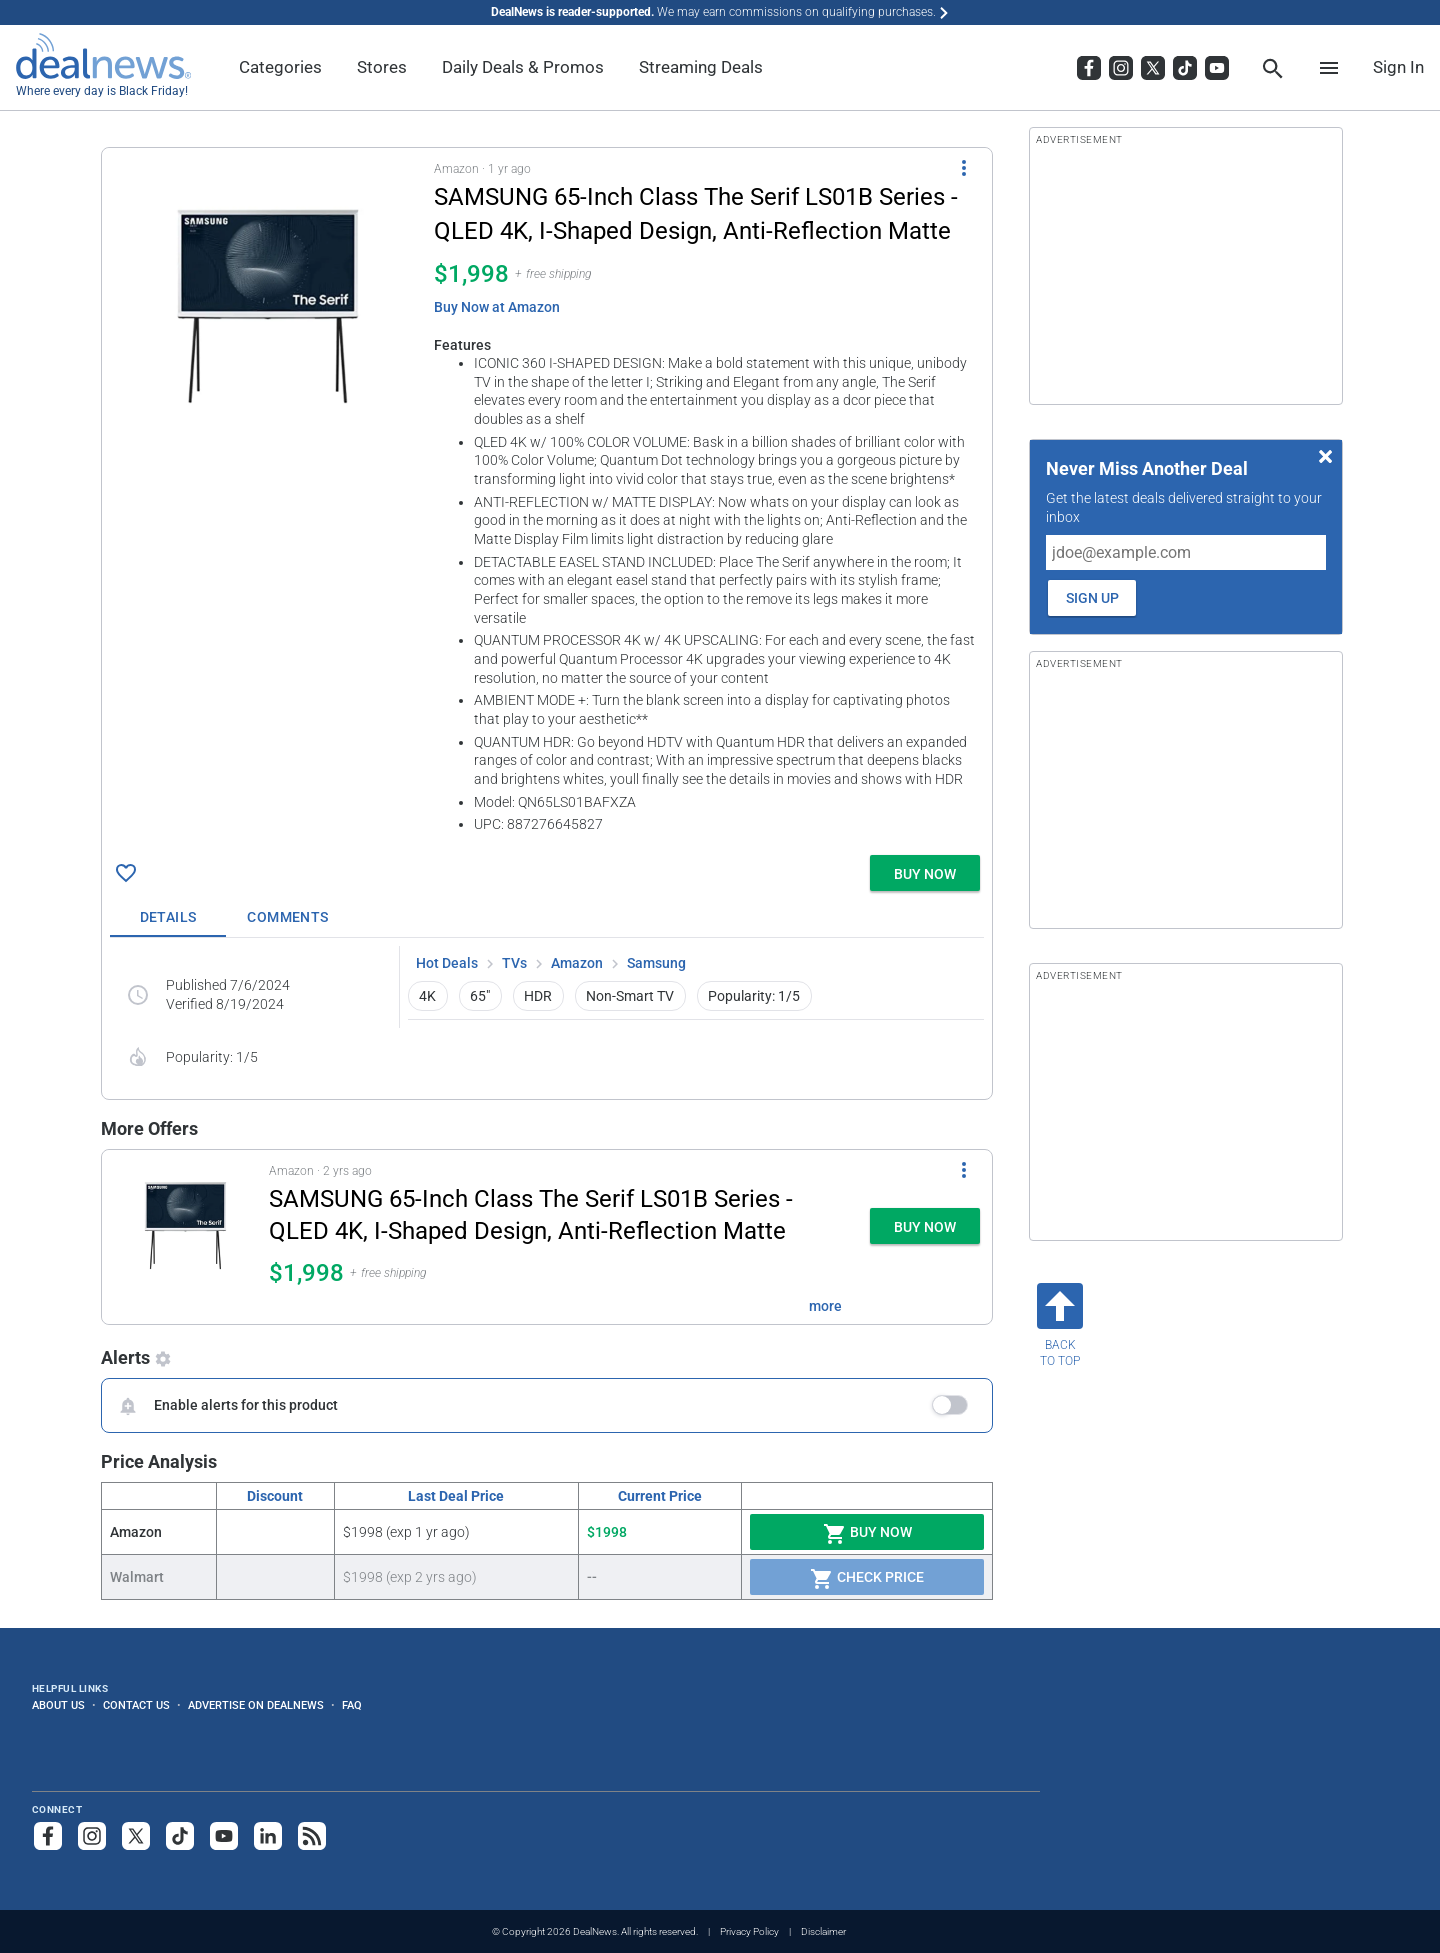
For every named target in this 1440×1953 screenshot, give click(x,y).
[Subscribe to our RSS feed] (312, 1836)
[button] (547, 497)
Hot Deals (447, 963)
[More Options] (964, 168)
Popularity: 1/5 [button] (754, 996)
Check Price (867, 1579)
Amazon (577, 963)
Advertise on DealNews (256, 1705)
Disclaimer (823, 1931)
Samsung (656, 963)
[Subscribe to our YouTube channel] (224, 1836)
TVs (514, 963)
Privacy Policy (749, 1931)
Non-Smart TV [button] (630, 996)
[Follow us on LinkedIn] (268, 1836)
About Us (58, 1705)
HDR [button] (538, 996)
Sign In (1398, 67)
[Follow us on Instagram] (92, 1836)
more (825, 1306)
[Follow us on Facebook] (48, 1836)
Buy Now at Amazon (497, 307)
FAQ (352, 1705)
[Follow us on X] (136, 1836)
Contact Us (136, 1705)
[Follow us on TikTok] (180, 1836)
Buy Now (867, 1534)
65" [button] (480, 996)
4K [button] (427, 996)
